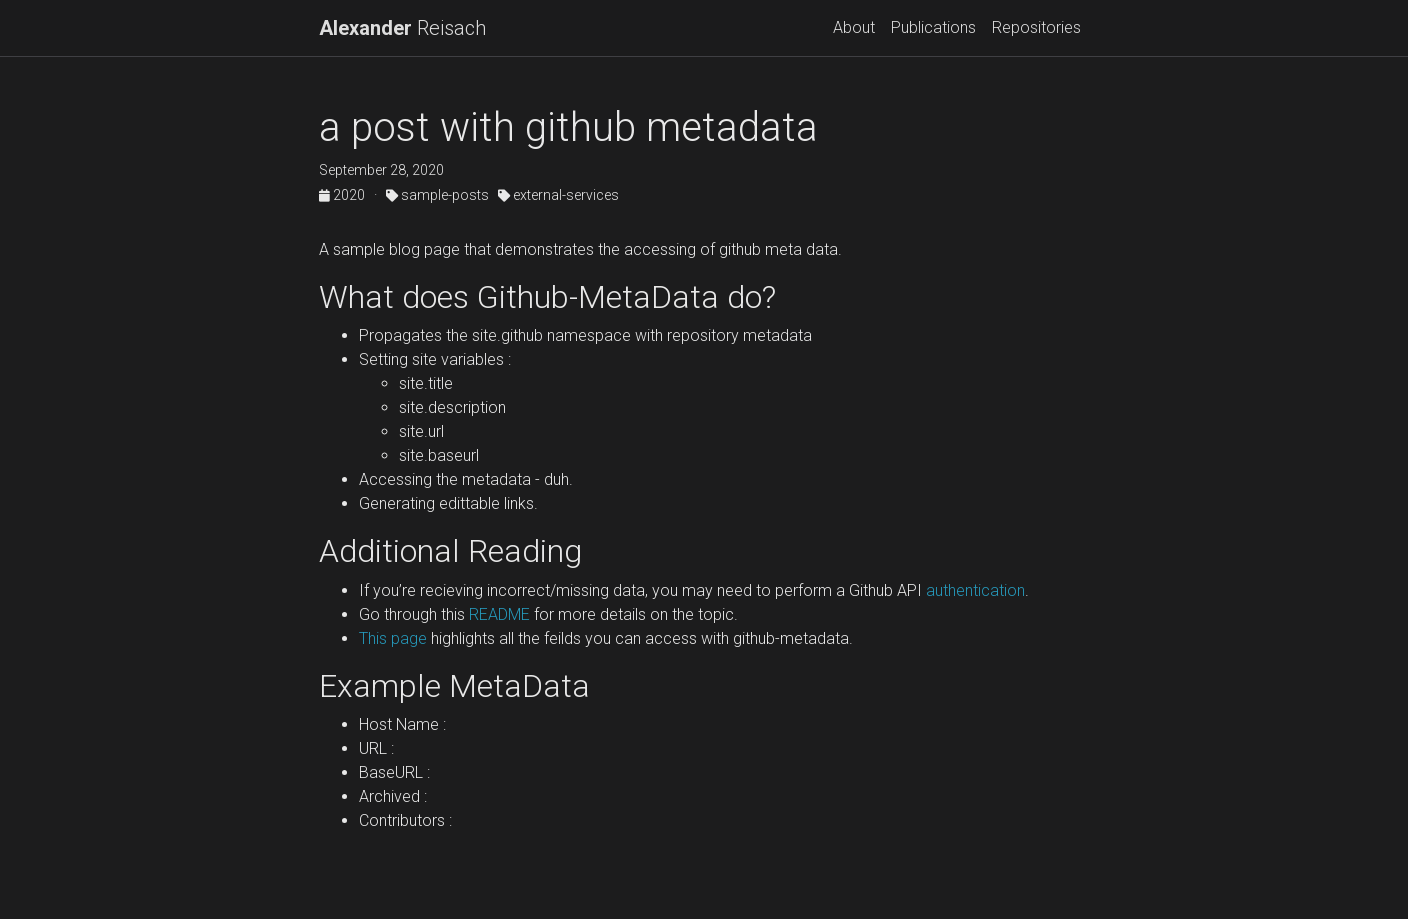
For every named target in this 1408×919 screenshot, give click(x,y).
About (854, 27)
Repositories (1036, 27)
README (499, 614)
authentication (973, 590)
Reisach (402, 28)
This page (393, 638)
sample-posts (437, 195)
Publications (933, 27)
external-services (558, 195)
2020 (343, 195)
